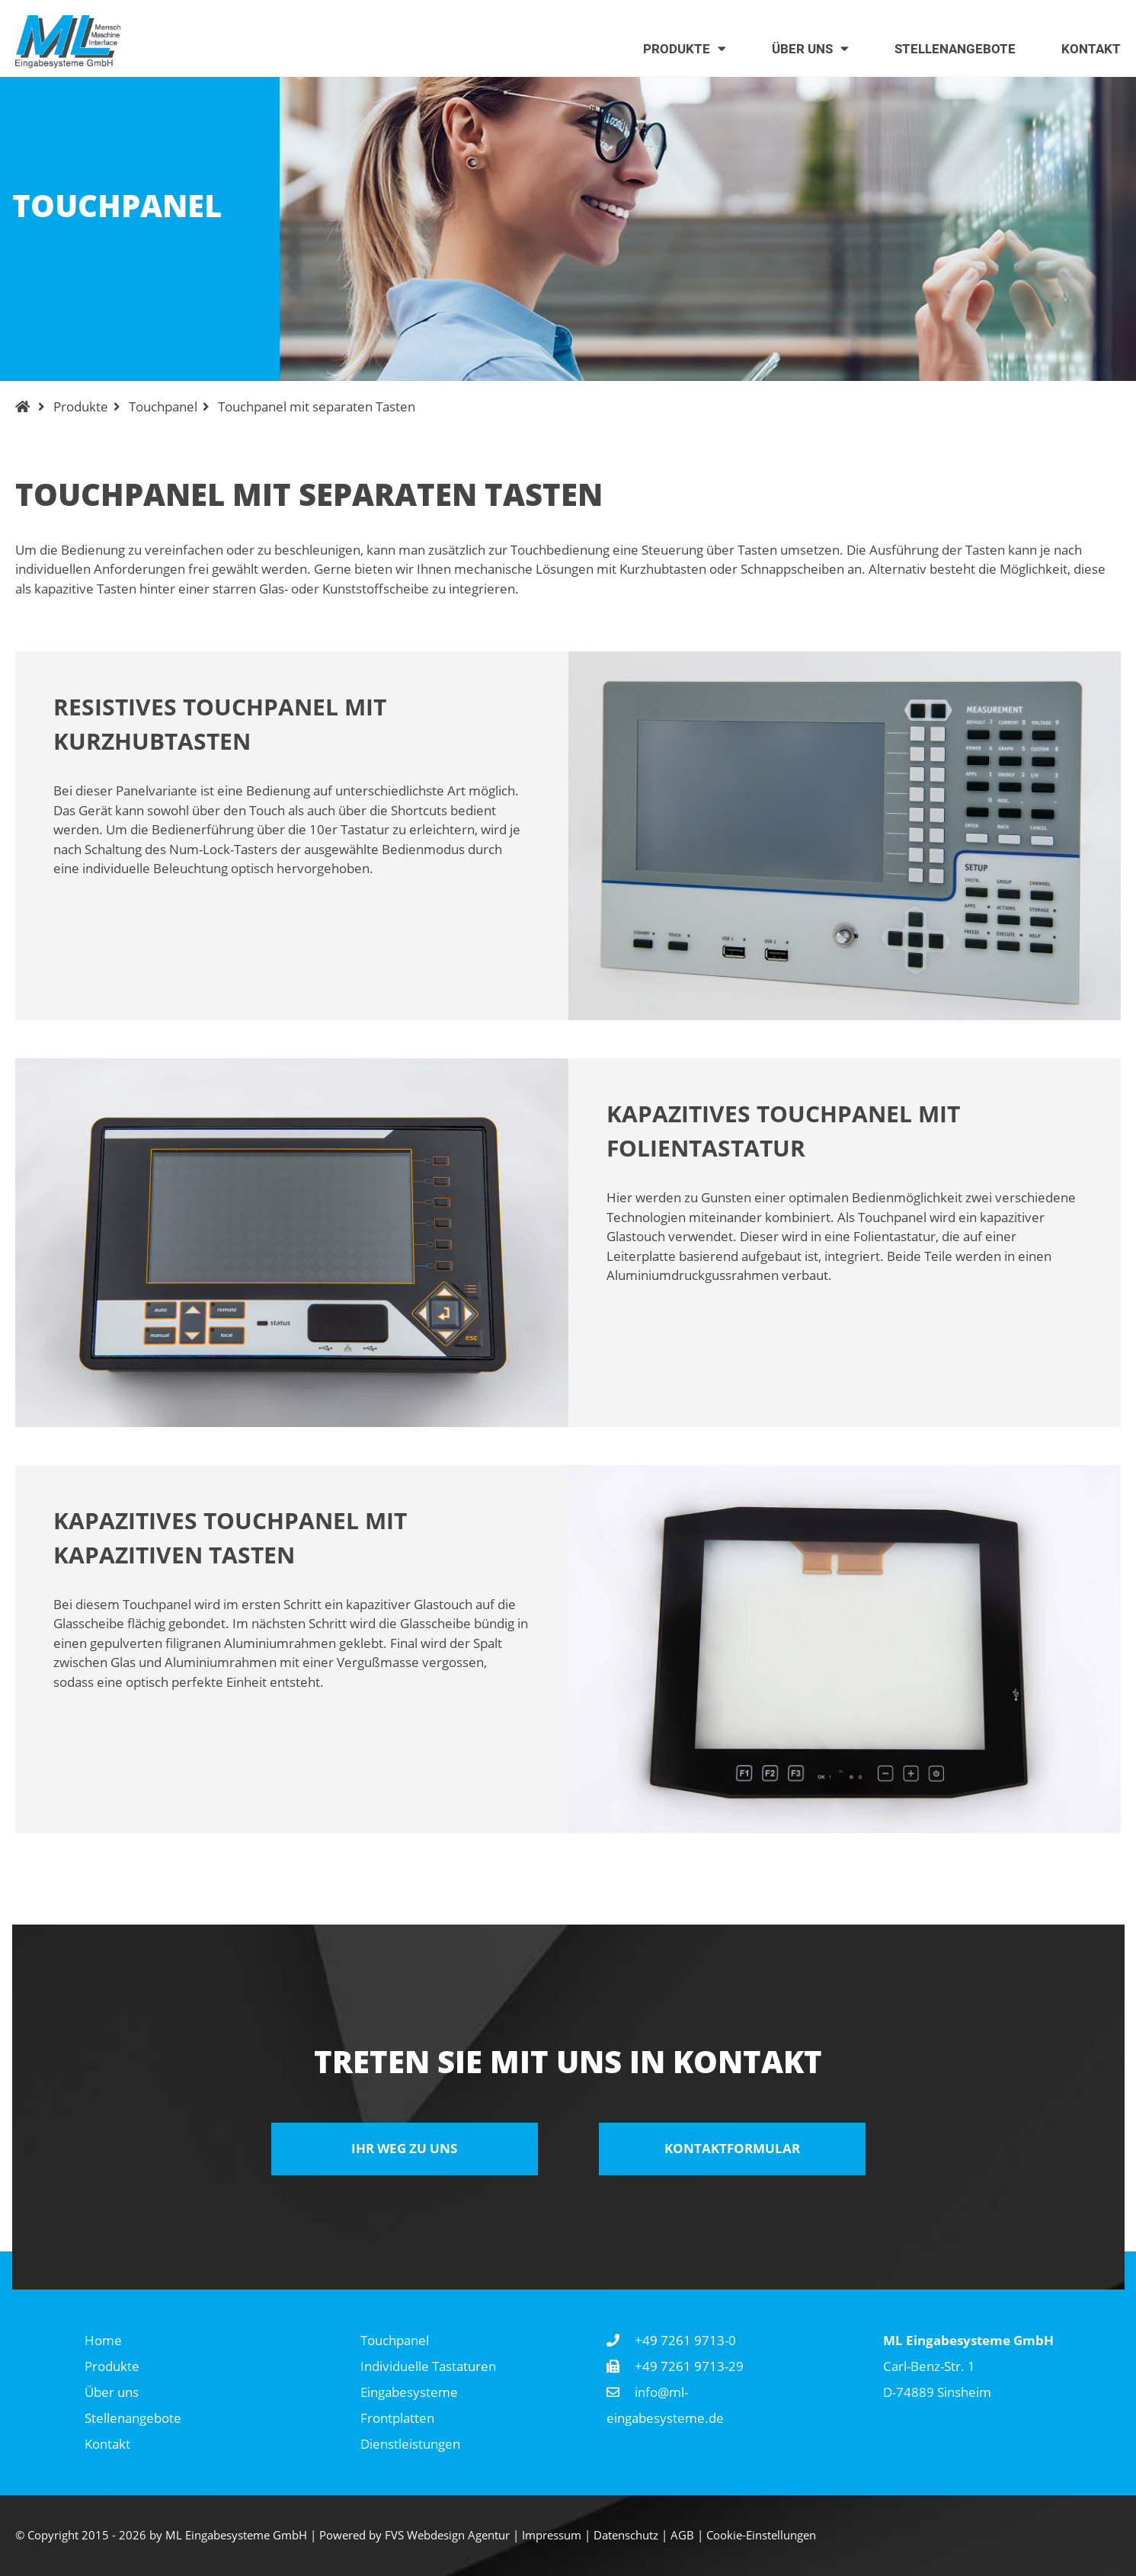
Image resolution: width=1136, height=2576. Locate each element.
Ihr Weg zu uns (404, 2148)
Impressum (551, 2534)
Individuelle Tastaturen (428, 2366)
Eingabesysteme (409, 2392)
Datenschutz (626, 2534)
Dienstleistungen (410, 2444)
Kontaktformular (732, 2148)
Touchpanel (163, 406)
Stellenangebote (133, 2418)
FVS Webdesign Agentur (447, 2534)
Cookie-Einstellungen (761, 2534)
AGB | (688, 2534)
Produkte (80, 406)
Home (103, 2340)
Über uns (112, 2392)
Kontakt (107, 2444)
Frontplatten (397, 2418)
